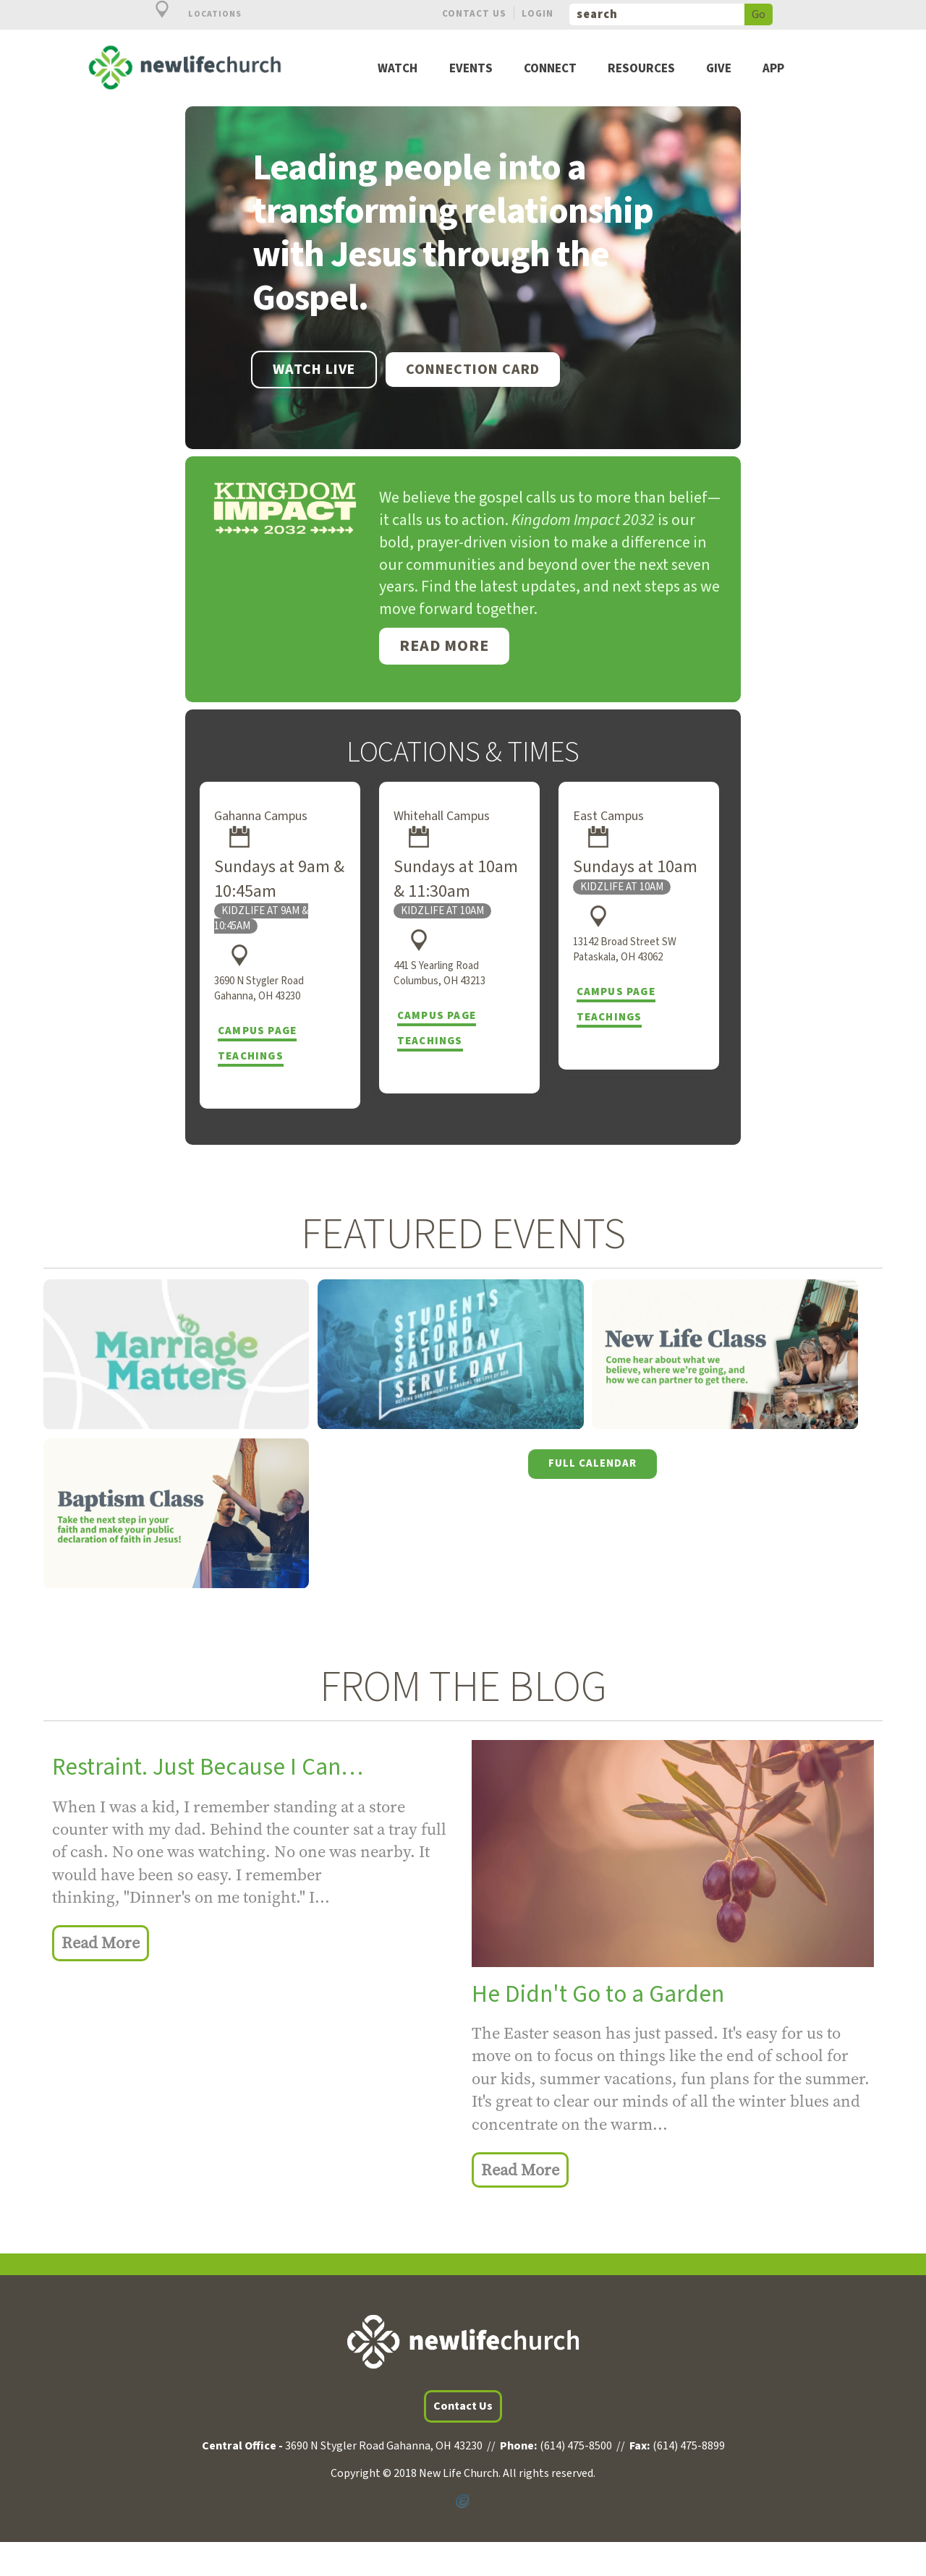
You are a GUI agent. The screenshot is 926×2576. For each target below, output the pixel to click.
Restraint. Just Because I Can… (207, 1767)
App (773, 69)
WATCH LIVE (314, 369)
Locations (190, 14)
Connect (550, 69)
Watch (397, 69)
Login (537, 13)
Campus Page (257, 1030)
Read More (444, 645)
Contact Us (474, 13)
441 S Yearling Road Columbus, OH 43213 (439, 973)
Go (758, 14)
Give (718, 69)
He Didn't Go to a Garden (598, 1994)
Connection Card (473, 369)
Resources (641, 69)
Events (471, 69)
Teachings (251, 1056)
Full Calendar (592, 1463)
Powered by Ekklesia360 (463, 2499)
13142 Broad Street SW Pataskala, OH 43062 (624, 949)
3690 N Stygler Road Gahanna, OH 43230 (259, 988)
